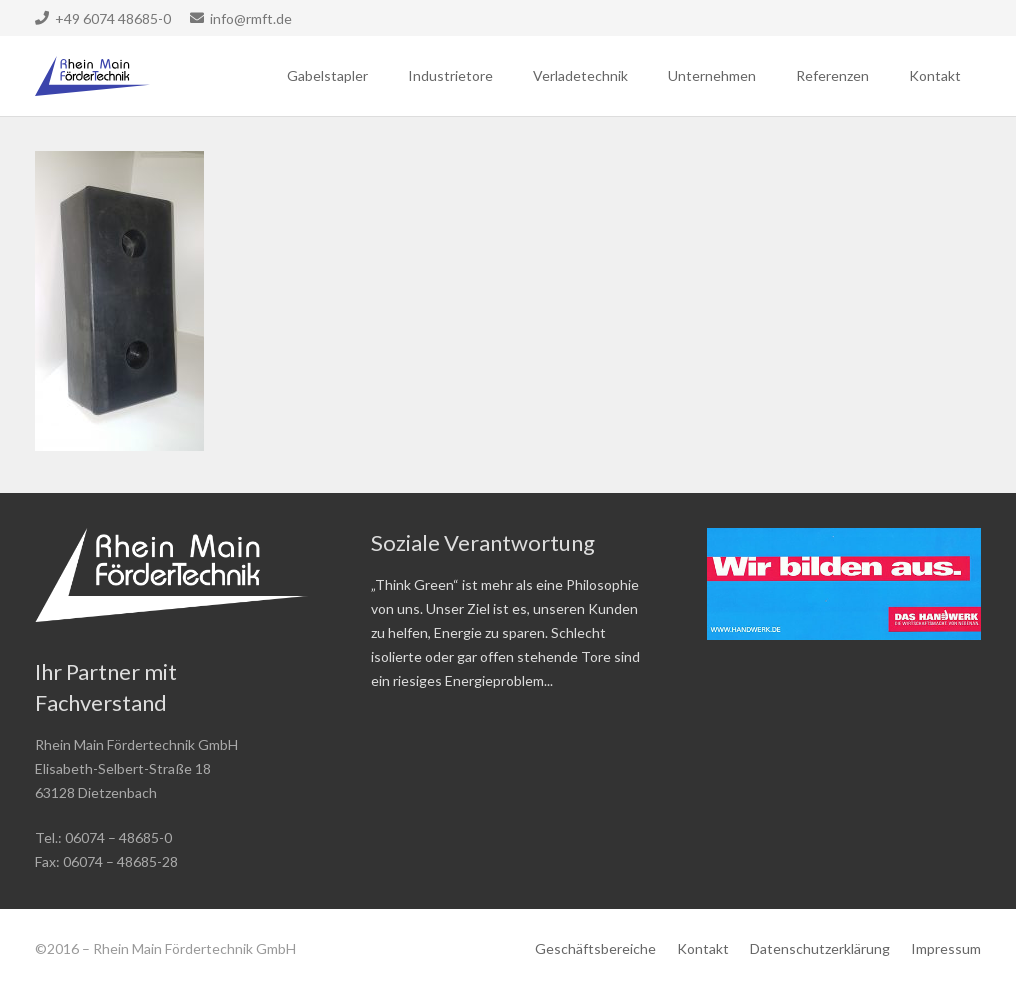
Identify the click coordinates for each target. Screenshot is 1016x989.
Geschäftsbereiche (595, 948)
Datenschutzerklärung (820, 948)
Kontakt (703, 948)
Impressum (946, 948)
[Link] (93, 76)
